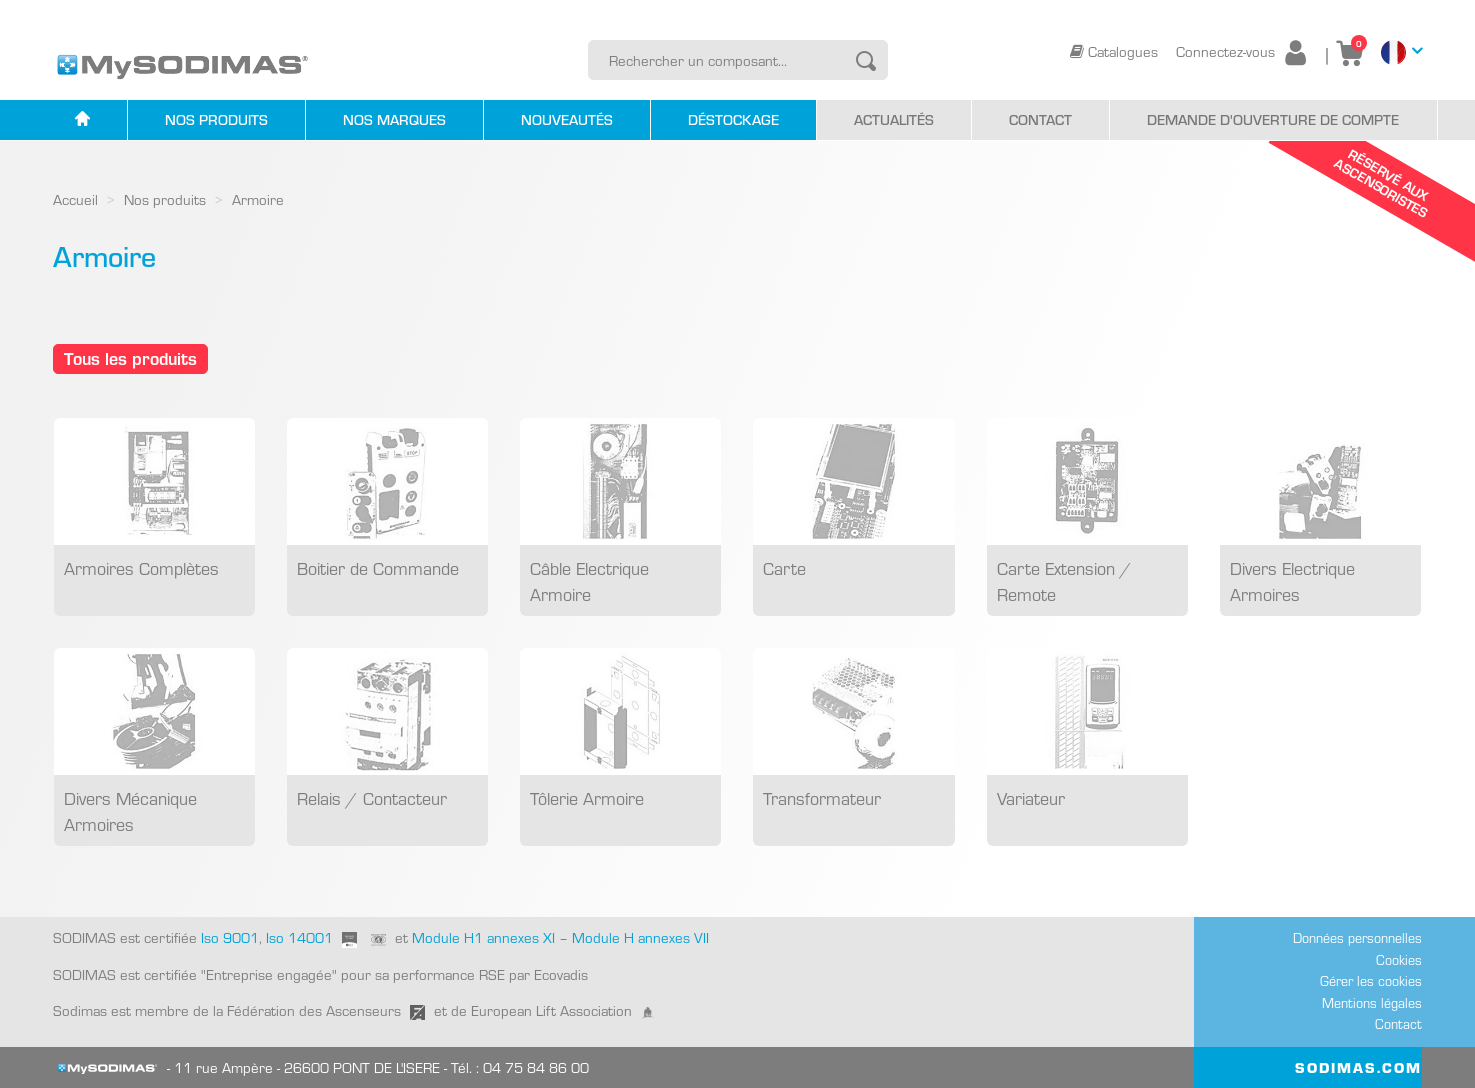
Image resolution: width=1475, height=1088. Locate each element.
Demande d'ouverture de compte (1273, 119)
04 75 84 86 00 (536, 1067)
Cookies (1399, 959)
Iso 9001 (228, 937)
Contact (1040, 119)
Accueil (75, 199)
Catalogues (1116, 51)
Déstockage (733, 119)
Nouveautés (567, 119)
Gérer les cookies (1371, 980)
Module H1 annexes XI (483, 937)
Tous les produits (130, 357)
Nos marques (394, 119)
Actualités (894, 119)
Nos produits (216, 119)
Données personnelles (1357, 937)
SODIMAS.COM (1358, 1067)
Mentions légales (1372, 1002)
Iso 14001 (299, 937)
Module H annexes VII (640, 937)
